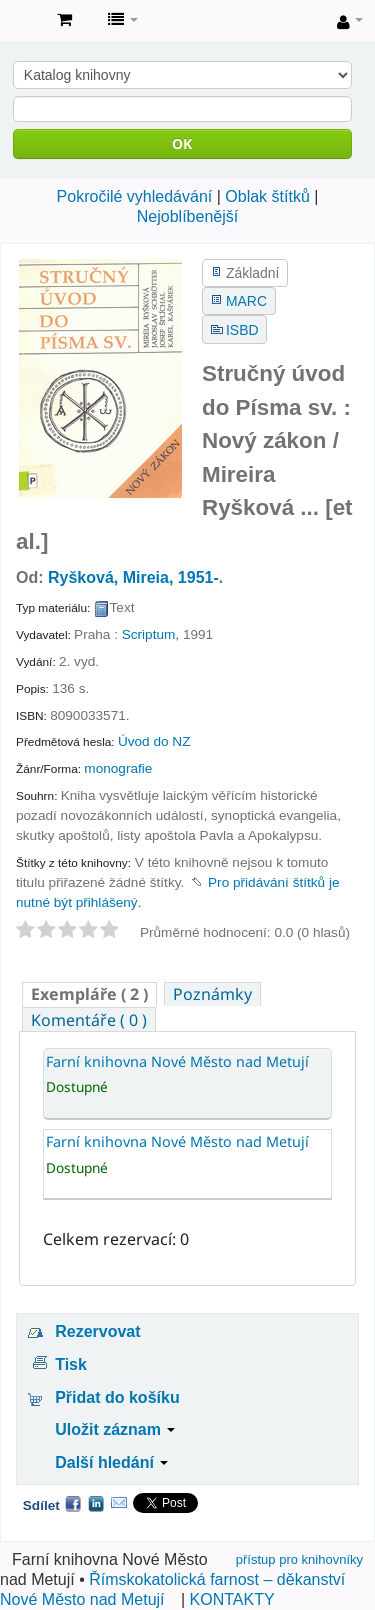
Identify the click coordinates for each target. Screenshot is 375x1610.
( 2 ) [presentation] (89, 994)
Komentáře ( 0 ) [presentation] (89, 1020)
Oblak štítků (267, 196)
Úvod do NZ (154, 741)
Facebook (73, 1503)
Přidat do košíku (117, 1397)
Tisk (71, 1364)
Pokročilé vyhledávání (135, 196)
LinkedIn (96, 1503)
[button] (64, 20)
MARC (246, 301)
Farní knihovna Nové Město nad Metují (21, 21)
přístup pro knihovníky (299, 1559)
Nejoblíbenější (187, 216)
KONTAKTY (232, 1599)
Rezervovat (97, 1331)
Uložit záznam (115, 1429)
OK (182, 143)
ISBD (242, 330)
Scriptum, (150, 634)
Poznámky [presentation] (212, 994)
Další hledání (111, 1462)
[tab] (89, 994)
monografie (118, 768)
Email (119, 1503)
